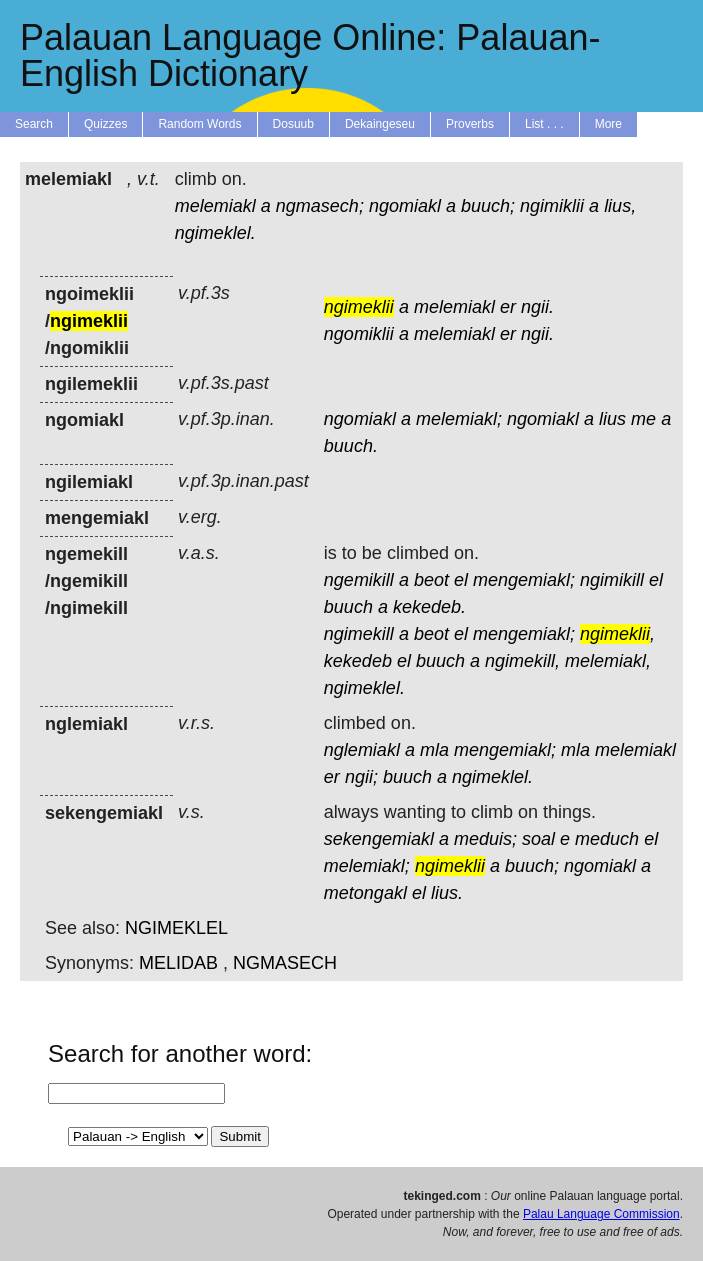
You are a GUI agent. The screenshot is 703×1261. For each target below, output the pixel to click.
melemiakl (215, 206)
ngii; (361, 777)
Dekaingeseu (380, 124)
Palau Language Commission (601, 1214)
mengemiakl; (524, 580)
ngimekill (359, 634)
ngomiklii (359, 334)
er (508, 307)
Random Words (199, 124)
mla (434, 750)
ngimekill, (522, 661)
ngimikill (612, 580)
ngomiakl (405, 206)
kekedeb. (429, 607)
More (608, 124)
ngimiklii (552, 206)
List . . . (544, 124)
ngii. (537, 307)
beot (431, 580)
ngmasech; (320, 206)
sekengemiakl (379, 839)
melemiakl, (608, 661)
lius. (447, 893)
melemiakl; (459, 419)
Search (34, 124)
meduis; (485, 839)
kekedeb (358, 661)
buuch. (351, 446)
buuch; (488, 206)
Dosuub (293, 124)
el (461, 580)
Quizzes (105, 124)
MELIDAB (178, 963)
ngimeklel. (215, 233)
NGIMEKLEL (176, 928)
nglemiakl (362, 750)
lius (612, 419)
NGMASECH (285, 963)
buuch (348, 607)
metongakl (365, 893)
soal (538, 839)
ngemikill (359, 580)
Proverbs (470, 124)
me (643, 419)
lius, (620, 206)
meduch (607, 839)
